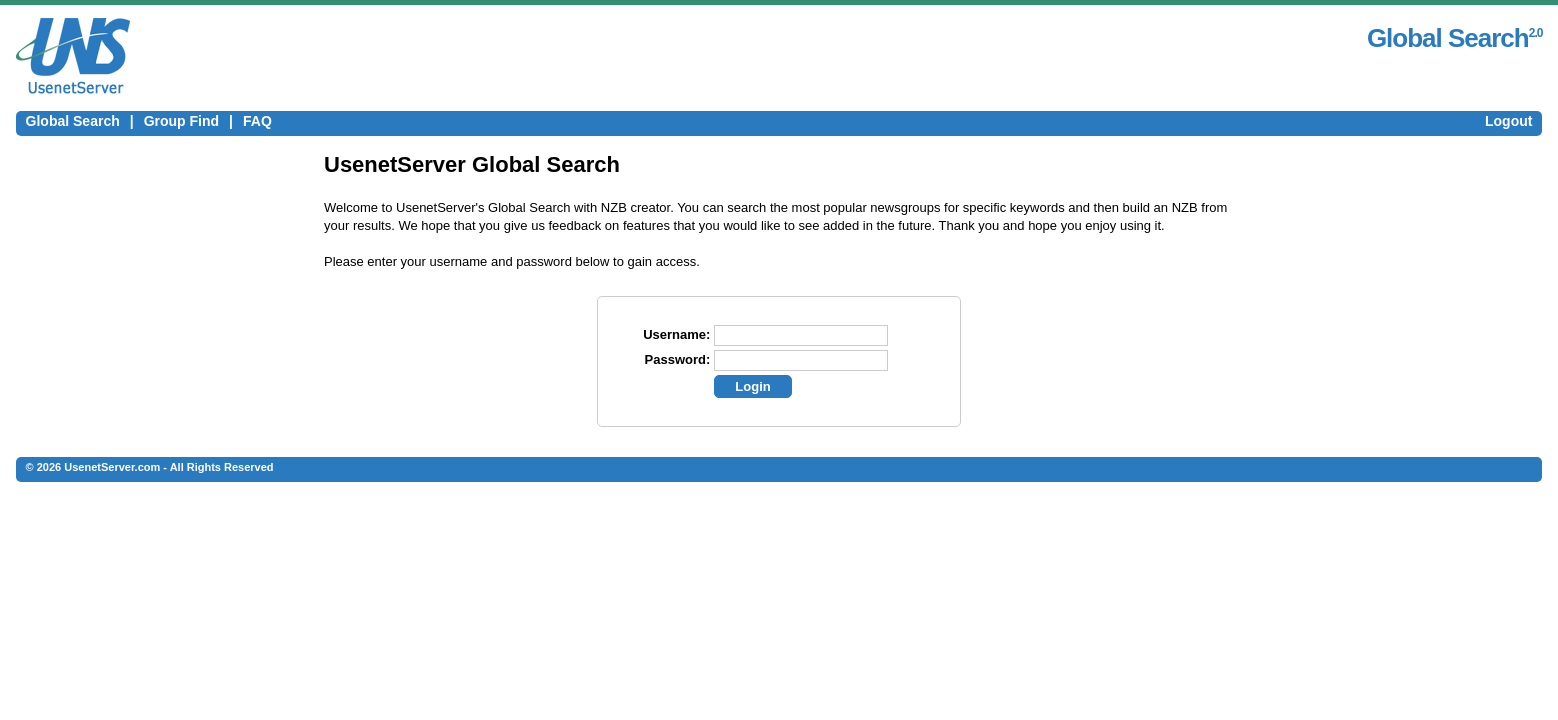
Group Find (181, 121)
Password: (678, 359)
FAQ (257, 121)
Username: (676, 334)
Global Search (73, 121)
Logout (1508, 121)
